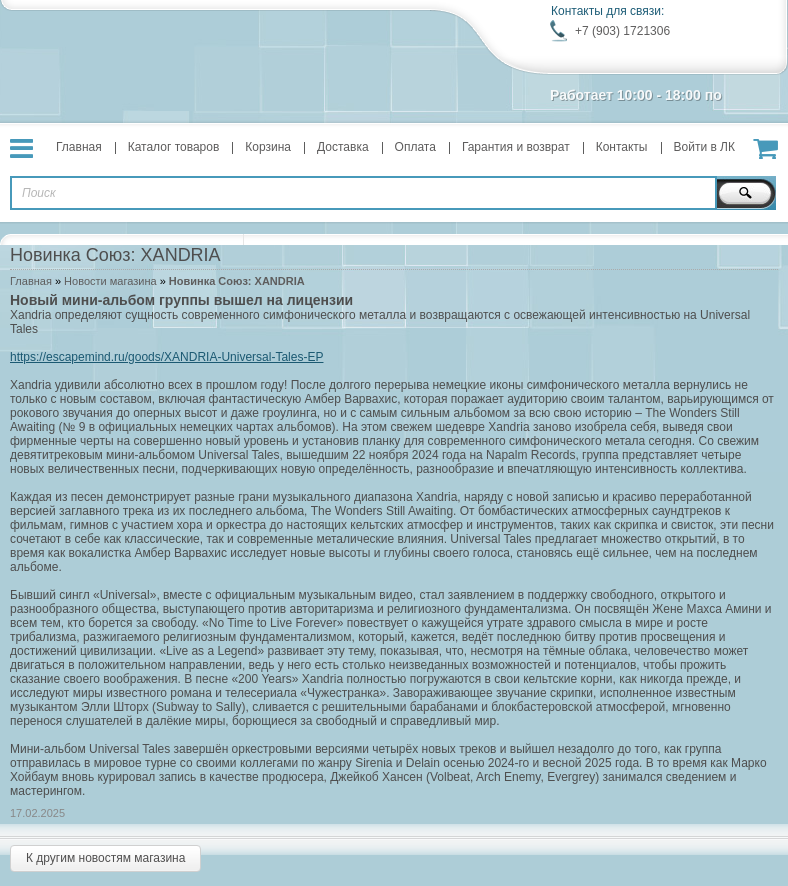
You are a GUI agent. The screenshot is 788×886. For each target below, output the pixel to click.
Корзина (268, 147)
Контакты (622, 147)
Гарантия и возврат (516, 147)
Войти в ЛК (705, 147)
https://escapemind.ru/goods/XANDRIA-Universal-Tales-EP (166, 357)
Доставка (343, 147)
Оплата (415, 147)
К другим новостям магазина (105, 858)
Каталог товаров (174, 147)
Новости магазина (110, 281)
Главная (79, 147)
